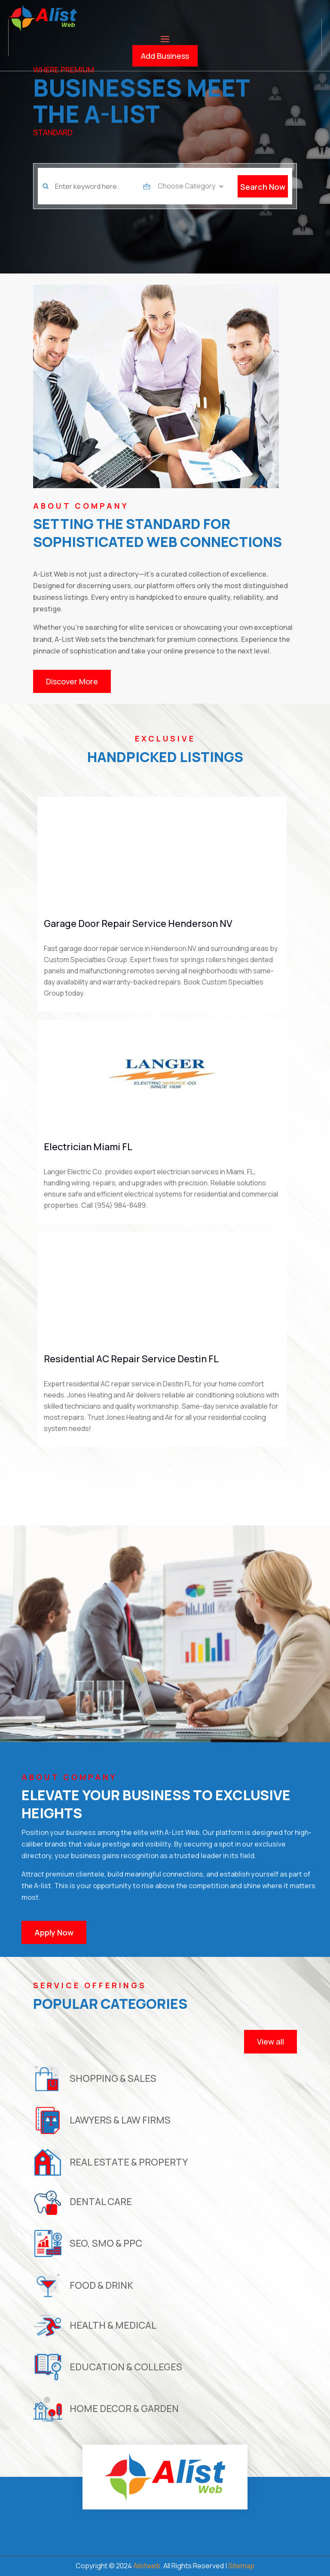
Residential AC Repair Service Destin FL (131, 1358)
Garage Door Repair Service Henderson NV (138, 923)
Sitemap (241, 2565)
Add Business (165, 56)
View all (270, 2041)
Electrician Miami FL (88, 1146)
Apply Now (53, 1932)
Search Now (262, 187)
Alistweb (146, 2565)
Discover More (72, 681)
